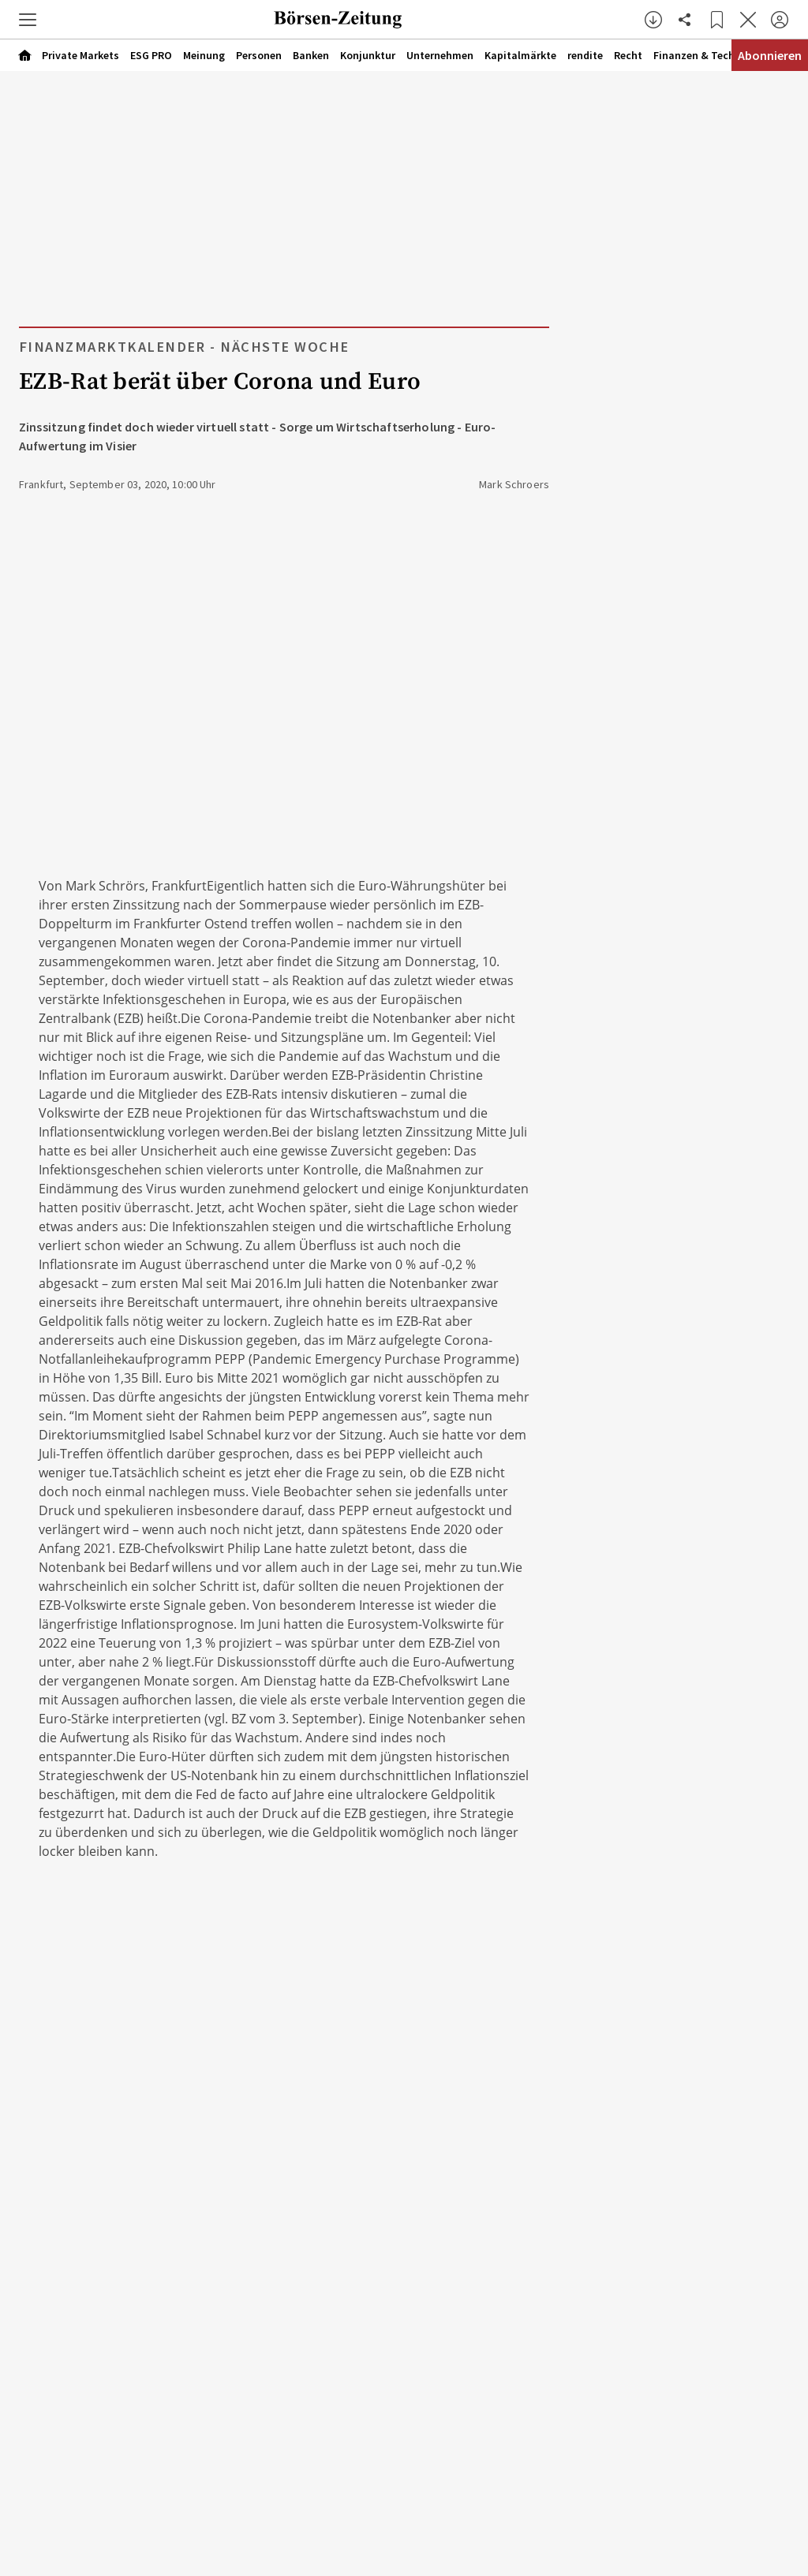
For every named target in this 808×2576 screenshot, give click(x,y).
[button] (27, 19)
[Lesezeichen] (716, 19)
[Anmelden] (779, 19)
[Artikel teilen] (685, 19)
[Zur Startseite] (337, 19)
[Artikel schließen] (748, 19)
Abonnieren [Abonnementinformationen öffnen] (770, 55)
